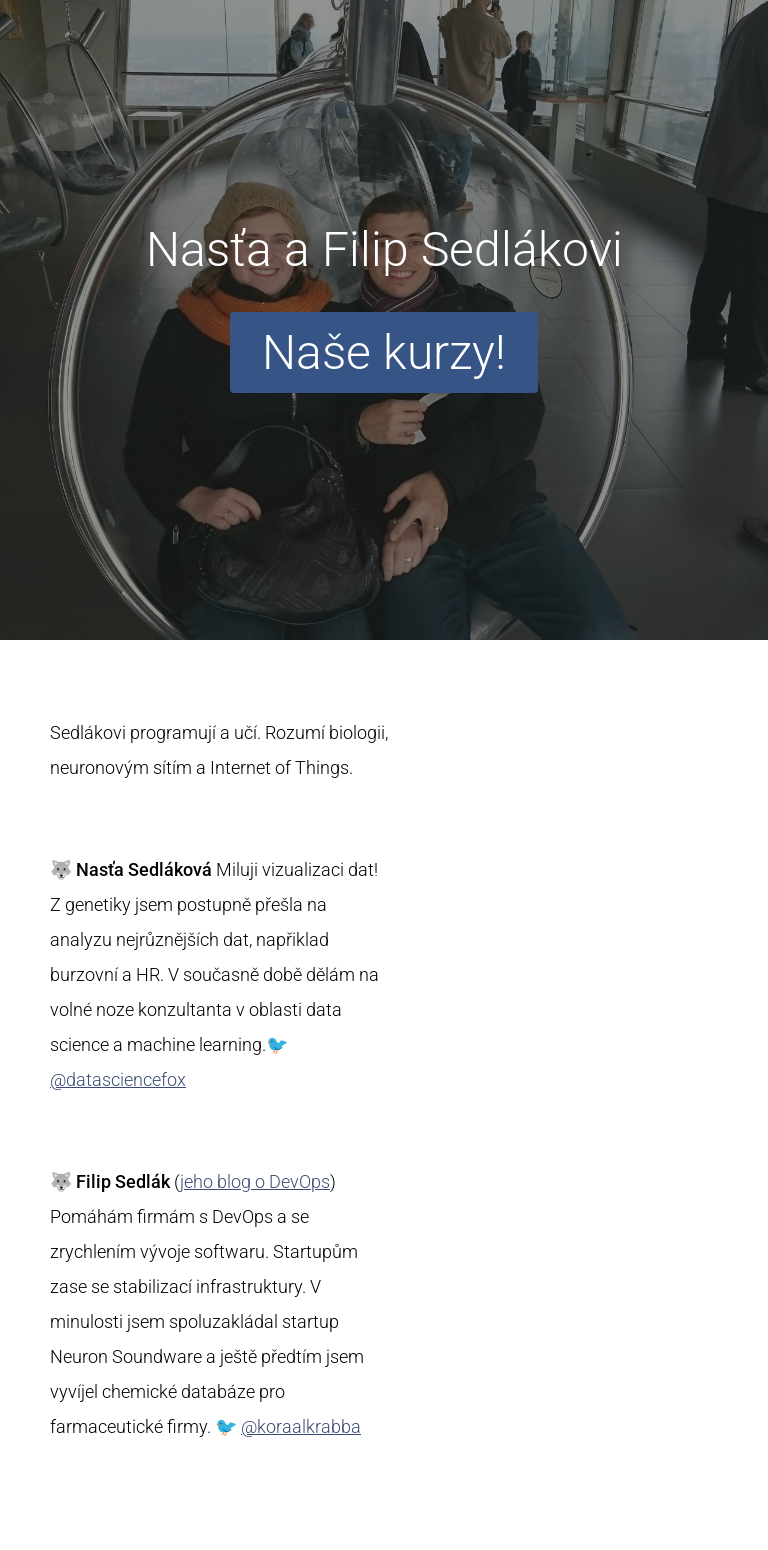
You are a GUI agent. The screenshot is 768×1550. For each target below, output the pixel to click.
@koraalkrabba (301, 1426)
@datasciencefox (118, 1079)
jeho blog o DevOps (255, 1181)
